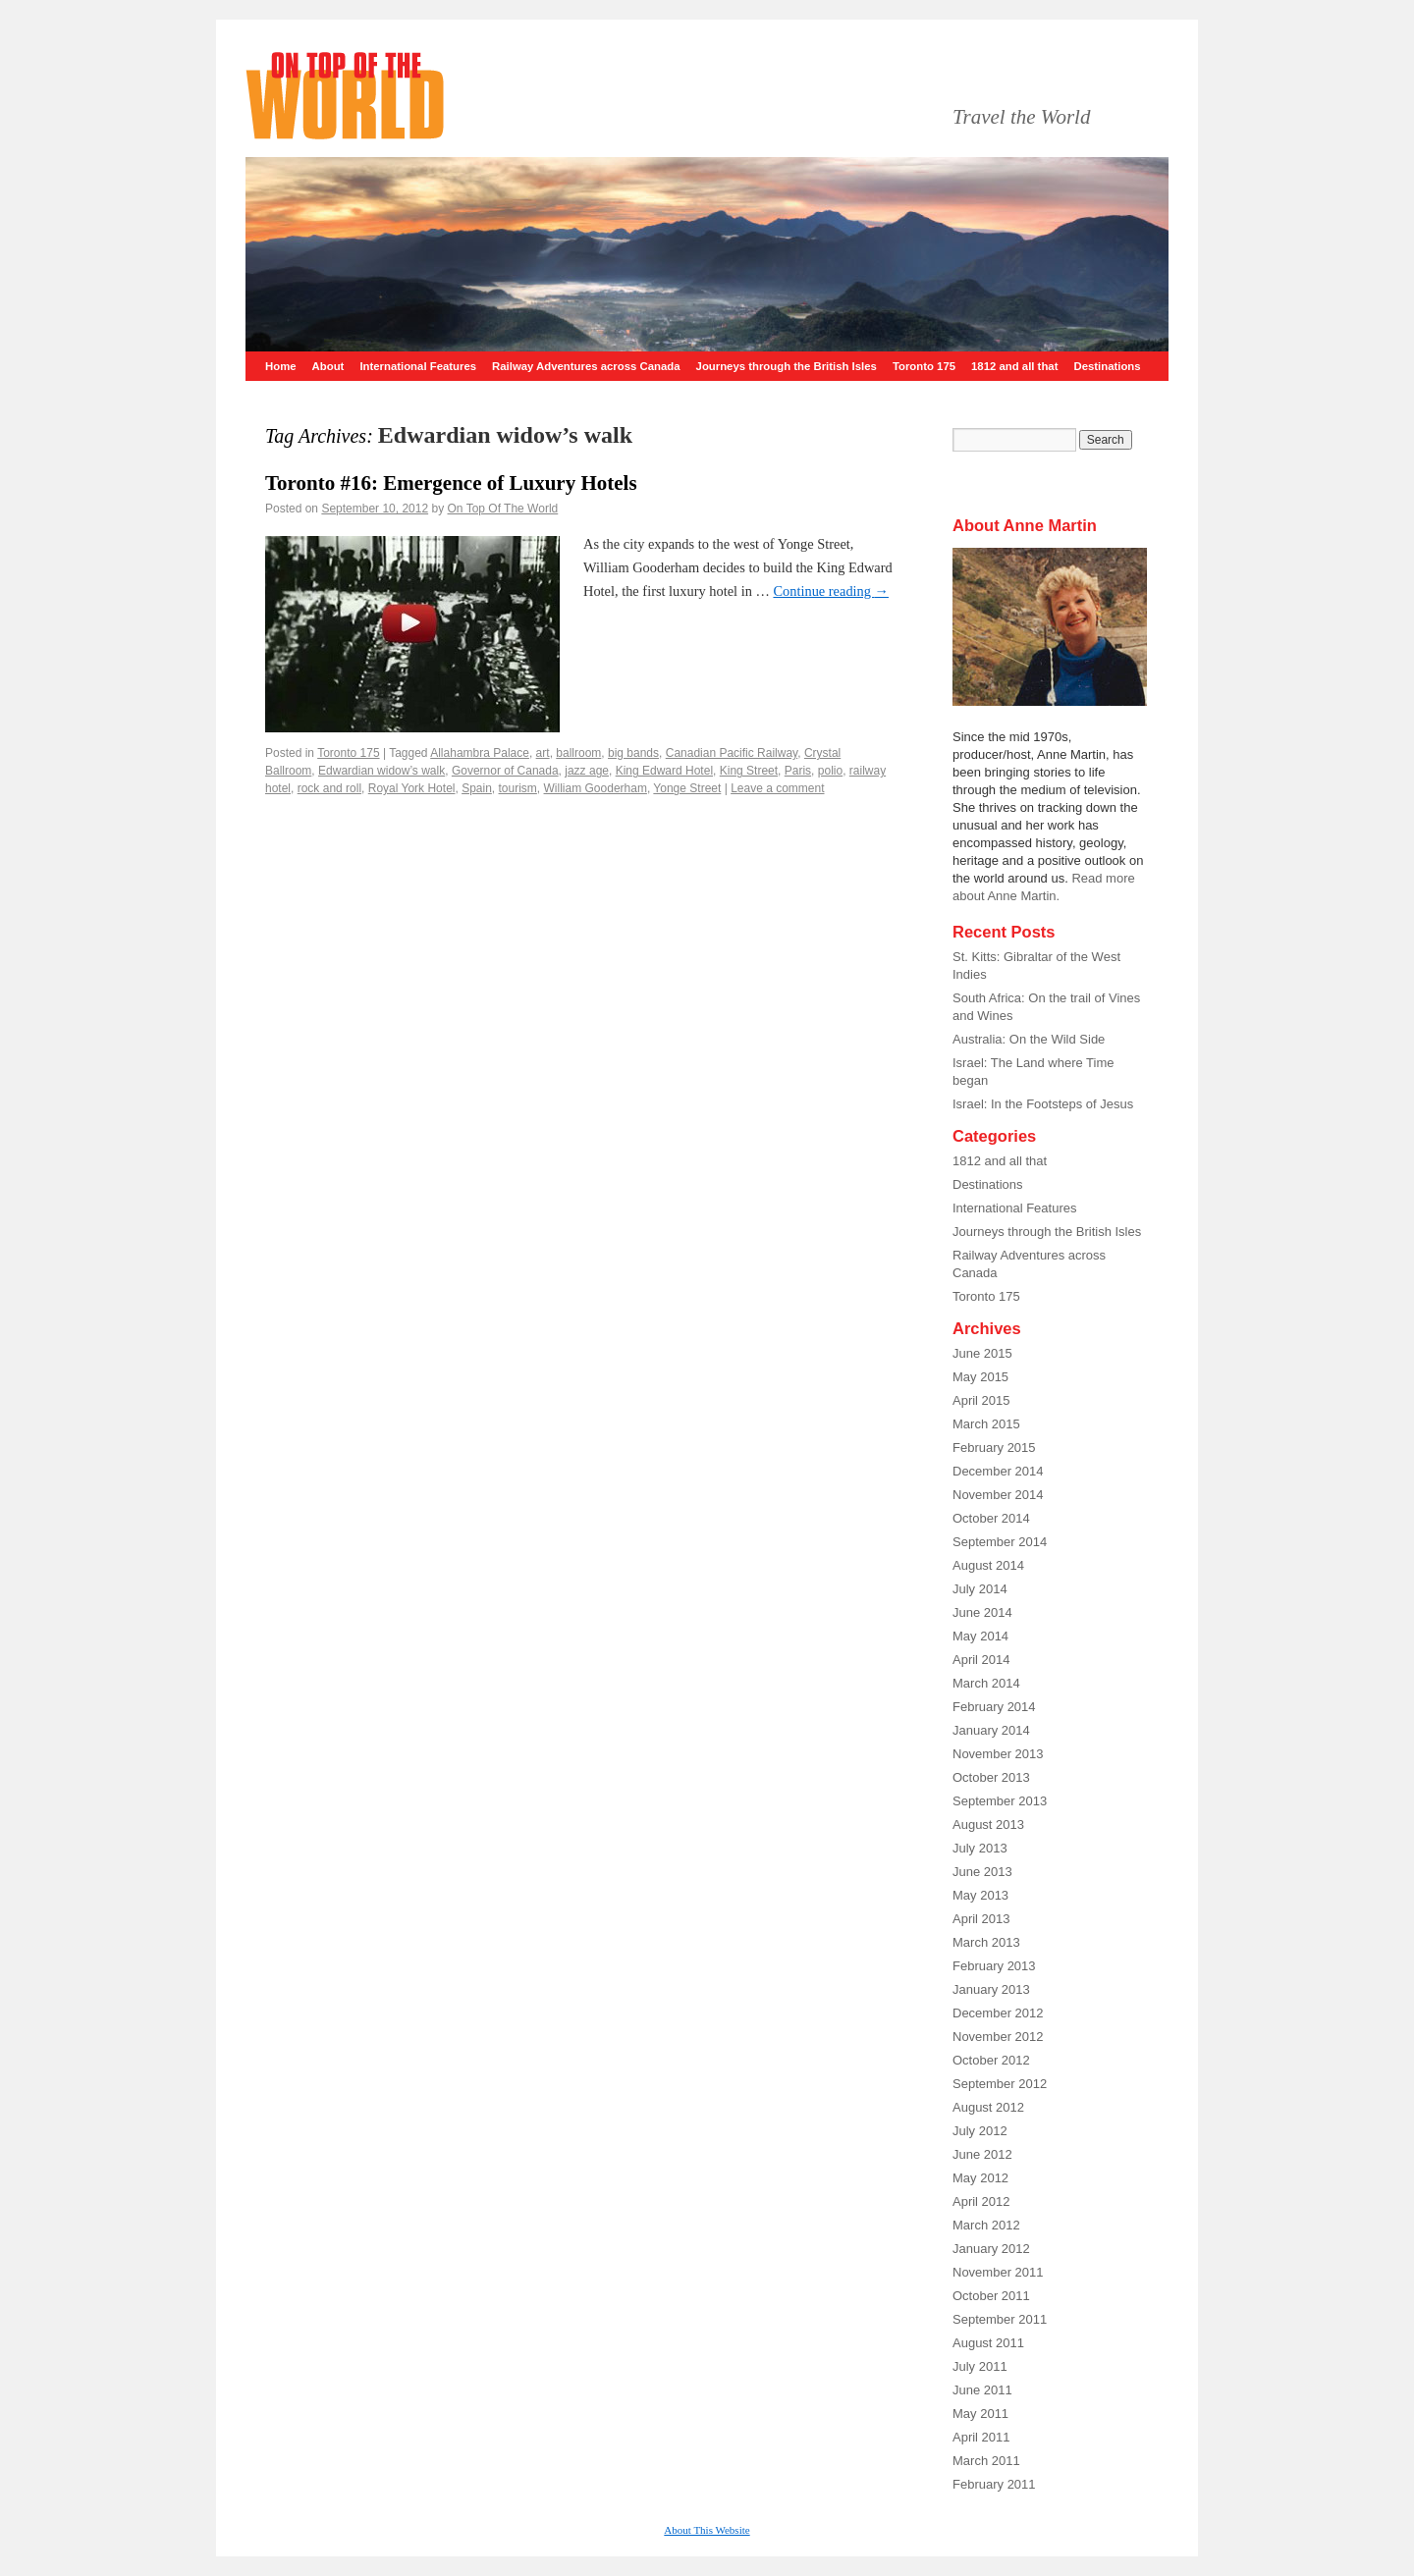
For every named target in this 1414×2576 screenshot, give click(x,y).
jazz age (587, 771)
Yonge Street (687, 788)
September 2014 (999, 1541)
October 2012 (991, 2060)
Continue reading (831, 591)
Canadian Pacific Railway (732, 753)
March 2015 (986, 1424)
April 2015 (981, 1400)
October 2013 (991, 1777)
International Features (417, 366)
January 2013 (991, 1989)
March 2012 (986, 2225)
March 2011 (986, 2460)
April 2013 (981, 1918)
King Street (749, 771)
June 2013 (982, 1871)
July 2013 (979, 1848)
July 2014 (979, 1589)
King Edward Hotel (664, 771)
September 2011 (999, 2319)
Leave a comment (777, 788)
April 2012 (981, 2201)
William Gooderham (595, 788)
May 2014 (980, 1636)
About (328, 366)
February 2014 (994, 1706)
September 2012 (999, 2083)
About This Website (706, 2530)
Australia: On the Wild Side (1028, 1039)
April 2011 (981, 2437)
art (543, 753)
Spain (477, 788)
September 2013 (999, 1801)
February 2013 (994, 1966)
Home (281, 366)
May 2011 (980, 2413)
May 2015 (980, 1376)
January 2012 (991, 2248)
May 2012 (980, 2178)
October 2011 (991, 2295)
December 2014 (998, 1471)
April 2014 (981, 1659)
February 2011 (994, 2484)
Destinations (1106, 366)
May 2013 (980, 1895)
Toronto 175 (924, 366)
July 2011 (979, 2366)
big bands (633, 753)
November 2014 (998, 1494)
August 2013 (988, 1824)
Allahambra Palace (479, 753)
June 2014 (982, 1612)
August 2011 (988, 2342)
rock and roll (329, 788)
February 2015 (994, 1447)
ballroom (578, 753)
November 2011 (998, 2272)
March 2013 (986, 1942)
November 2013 (998, 1753)
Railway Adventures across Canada (586, 366)
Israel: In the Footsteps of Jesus (1042, 1104)
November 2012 (998, 2036)
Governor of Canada (505, 771)
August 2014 (988, 1565)
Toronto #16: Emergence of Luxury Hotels (451, 483)
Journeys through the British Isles (786, 366)
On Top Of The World (503, 508)
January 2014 (991, 1730)
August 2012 (988, 2107)
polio (830, 771)
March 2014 (986, 1683)
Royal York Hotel (412, 788)
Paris (798, 771)
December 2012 (998, 2013)
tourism (518, 788)
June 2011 (982, 2390)
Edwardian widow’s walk (381, 771)
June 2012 (982, 2154)
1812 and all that (1014, 366)
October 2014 (991, 1518)
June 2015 (982, 1353)
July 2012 (979, 2130)
